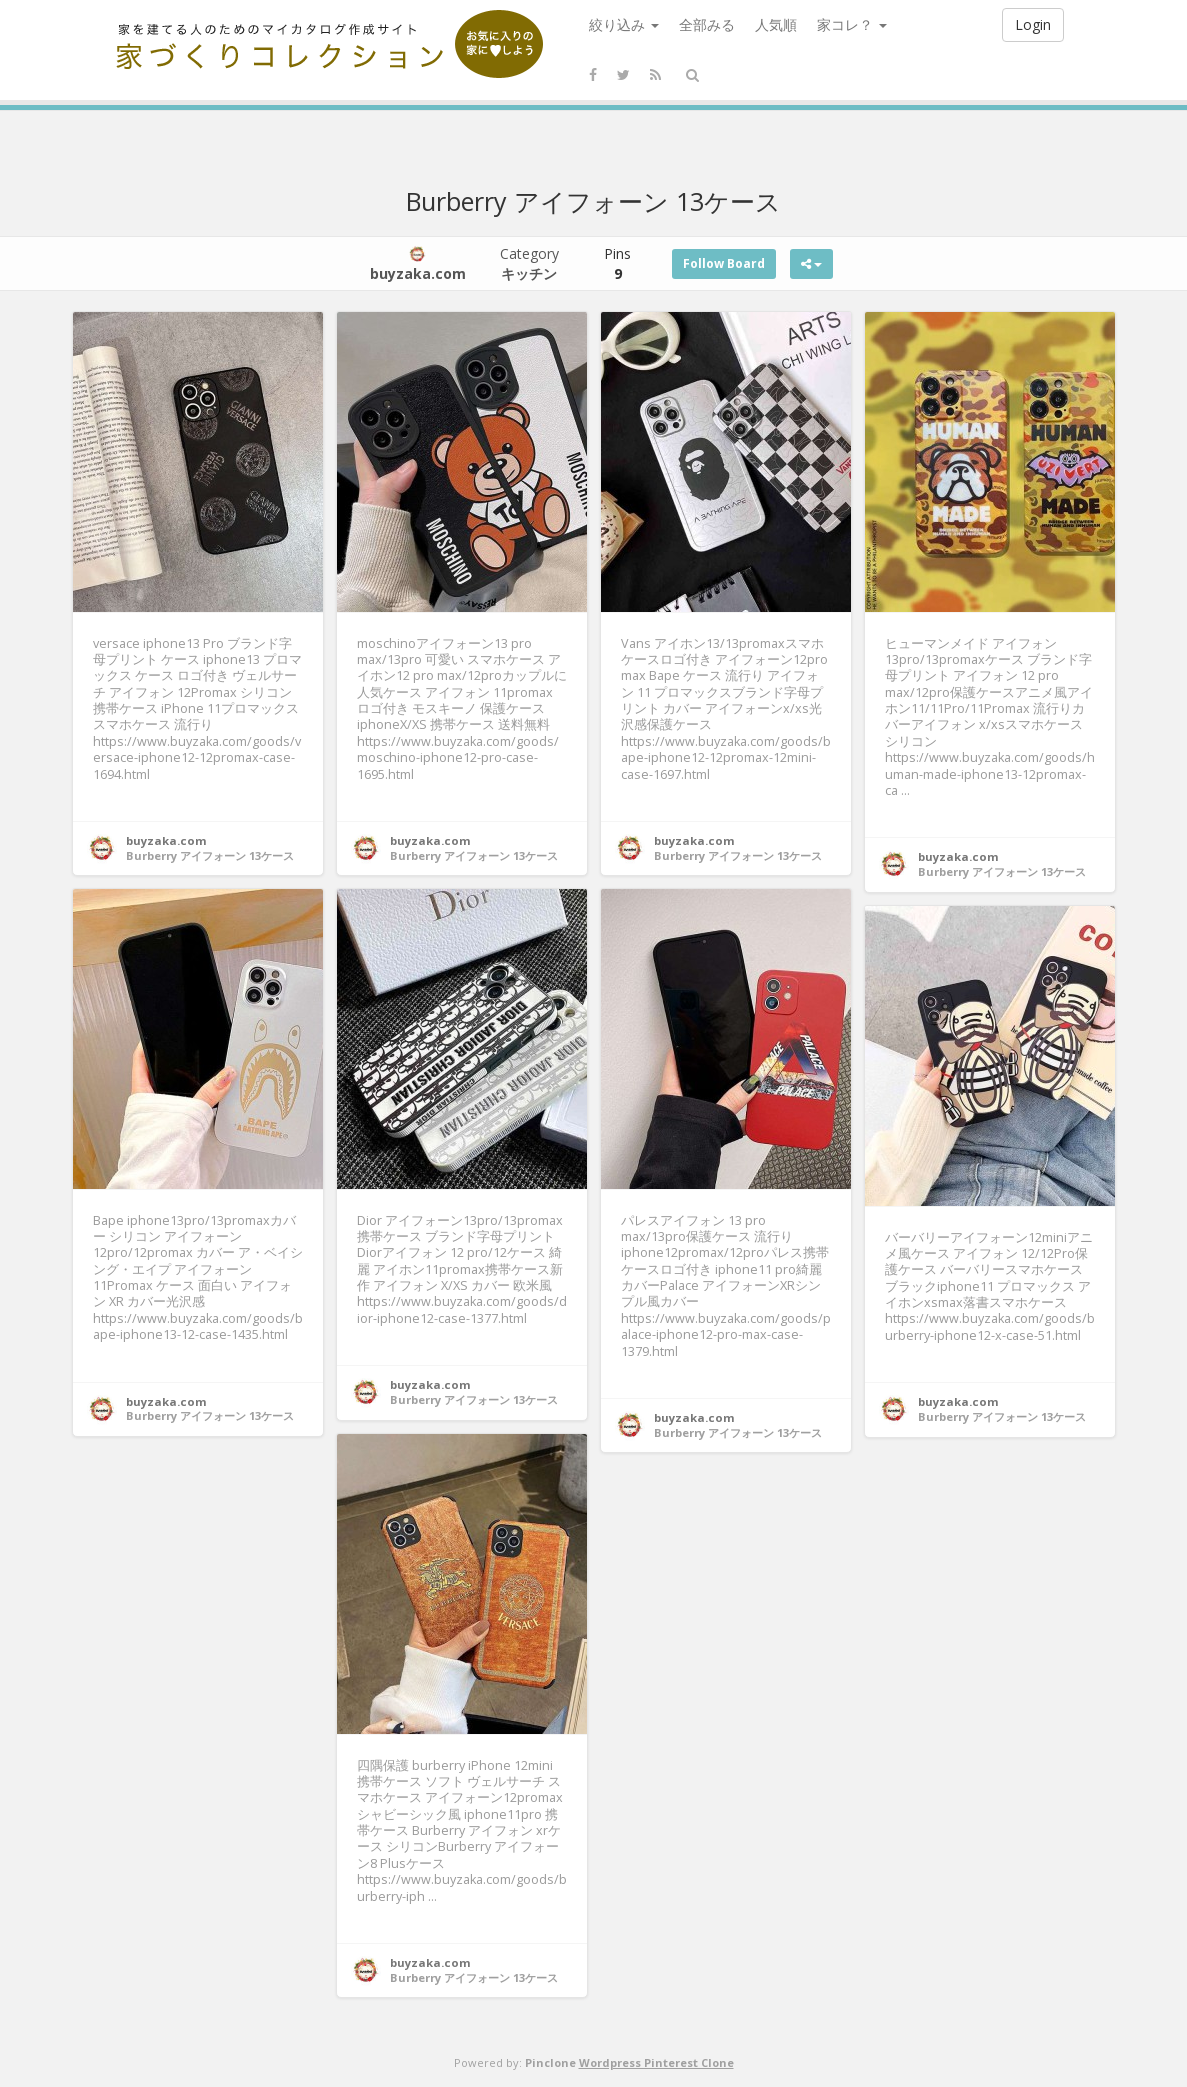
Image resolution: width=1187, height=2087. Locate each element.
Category (529, 263)
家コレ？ (852, 24)
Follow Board (724, 263)
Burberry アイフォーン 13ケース (210, 855)
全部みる (707, 24)
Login (1033, 24)
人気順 (776, 24)
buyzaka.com (166, 840)
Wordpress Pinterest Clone (656, 2062)
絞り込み (624, 24)
